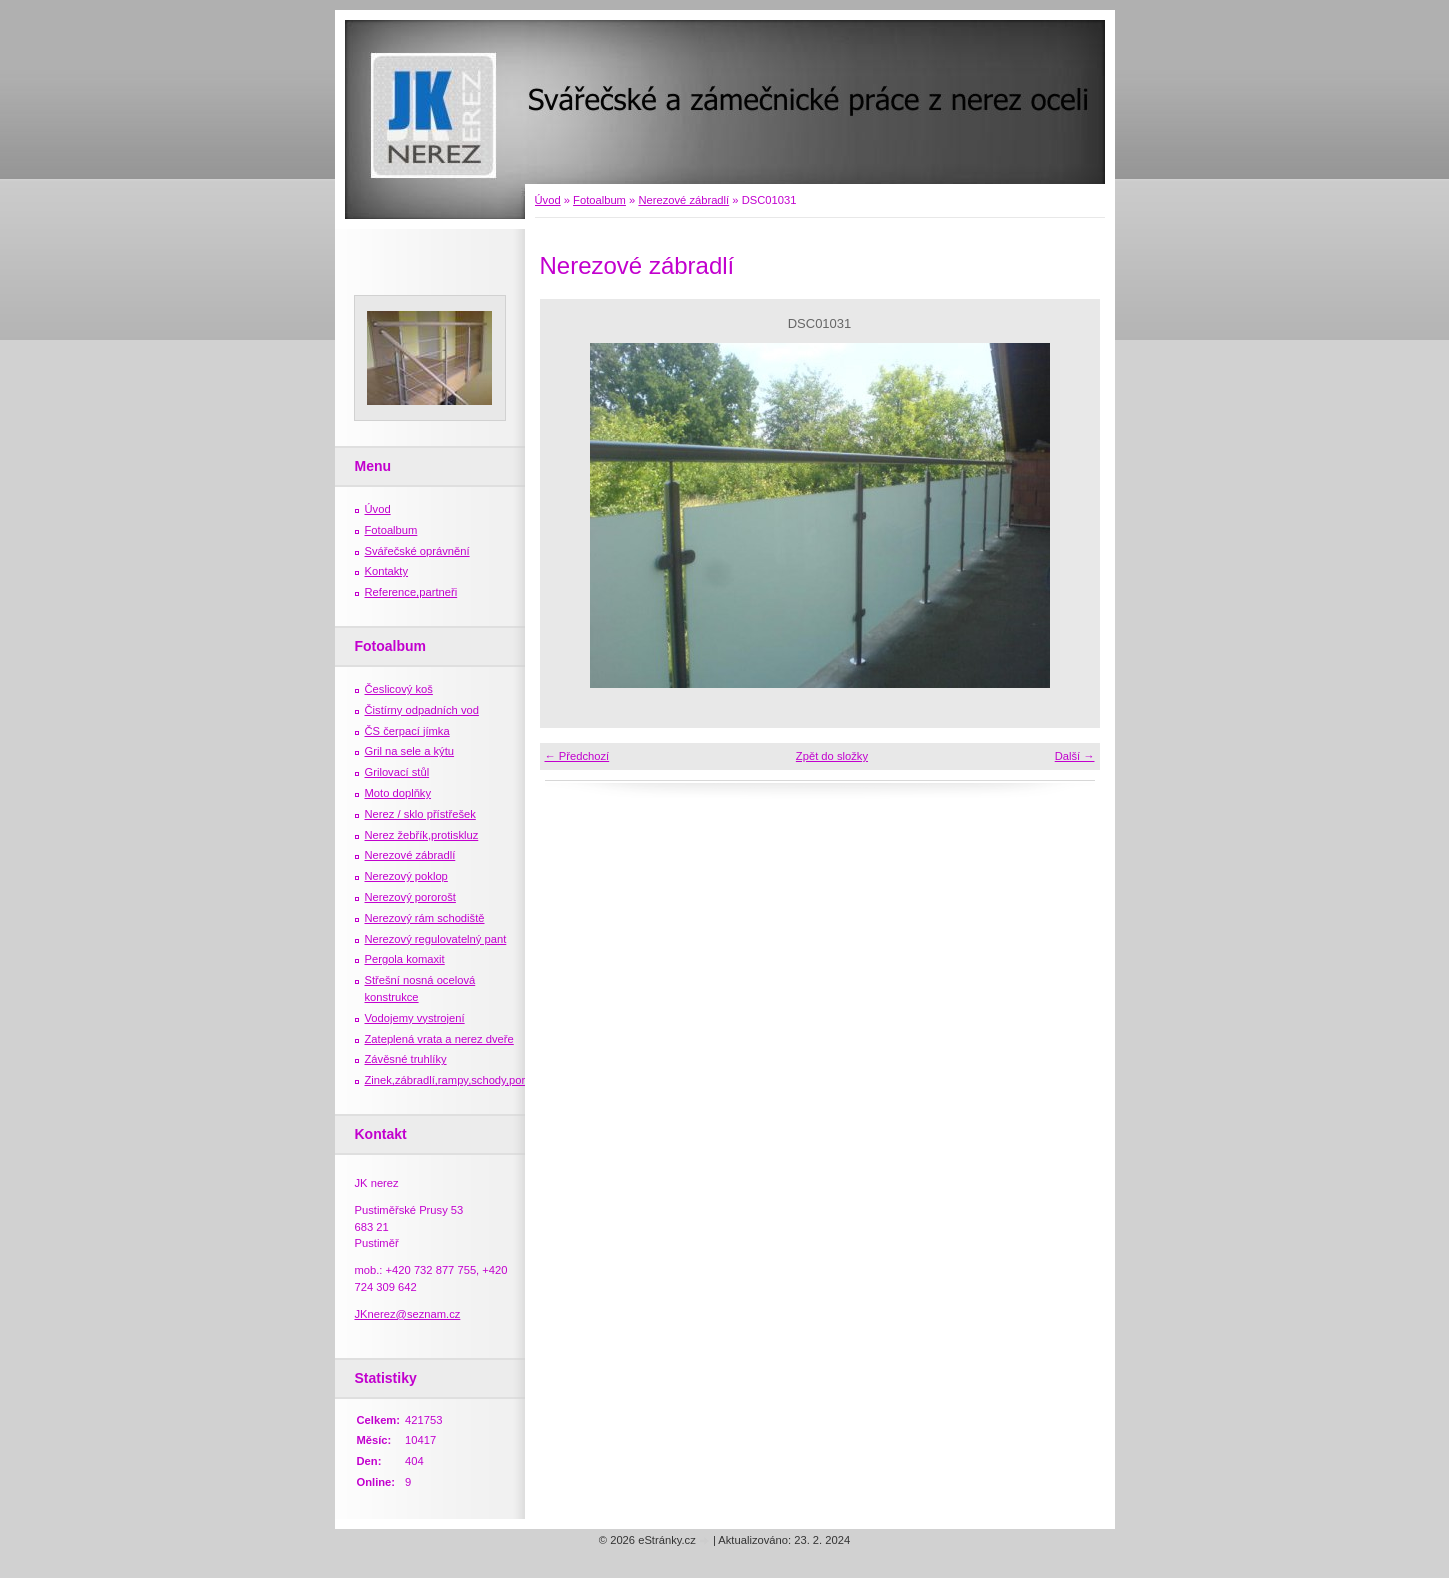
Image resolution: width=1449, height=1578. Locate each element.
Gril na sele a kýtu (410, 751)
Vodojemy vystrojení (415, 1018)
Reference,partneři (411, 592)
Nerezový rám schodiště (425, 918)
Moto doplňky (398, 793)
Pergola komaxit (405, 959)
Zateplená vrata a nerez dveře (439, 1039)
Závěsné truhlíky (406, 1059)
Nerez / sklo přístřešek (420, 814)
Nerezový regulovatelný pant (436, 939)
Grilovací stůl (397, 772)
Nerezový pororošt (410, 897)
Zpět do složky (832, 756)
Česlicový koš (399, 689)
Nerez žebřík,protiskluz (422, 835)
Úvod (548, 200)
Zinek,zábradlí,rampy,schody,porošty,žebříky (474, 1080)
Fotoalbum (599, 200)
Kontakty (387, 571)
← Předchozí (577, 756)
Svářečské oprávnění (417, 551)
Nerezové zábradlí (683, 200)
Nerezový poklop (406, 876)
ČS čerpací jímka (407, 731)
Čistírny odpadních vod (422, 710)
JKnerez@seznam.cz (408, 1314)
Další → (1075, 756)
